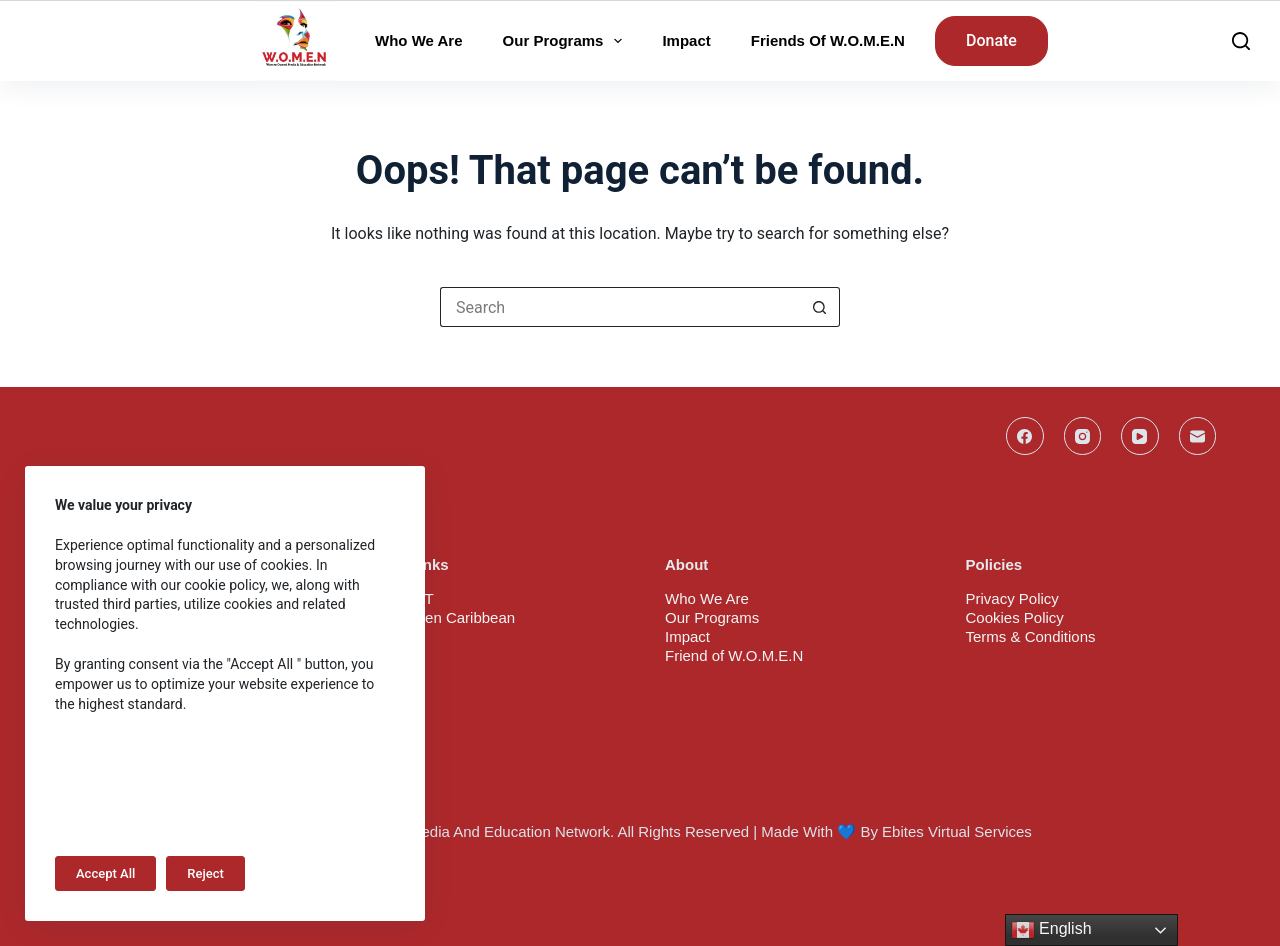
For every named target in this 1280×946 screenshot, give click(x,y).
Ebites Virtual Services (957, 831)
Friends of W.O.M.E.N (828, 40)
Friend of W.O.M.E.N (734, 655)
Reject (205, 873)
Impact (686, 40)
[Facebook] (1025, 436)
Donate (991, 40)
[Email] (1198, 436)
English (1051, 930)
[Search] (1241, 41)
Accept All (105, 873)
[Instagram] (1083, 436)
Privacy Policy (1012, 598)
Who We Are (419, 40)
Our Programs (567, 41)
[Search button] (820, 307)
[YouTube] (1140, 436)
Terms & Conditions (1031, 636)
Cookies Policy (1015, 617)
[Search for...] (620, 307)
